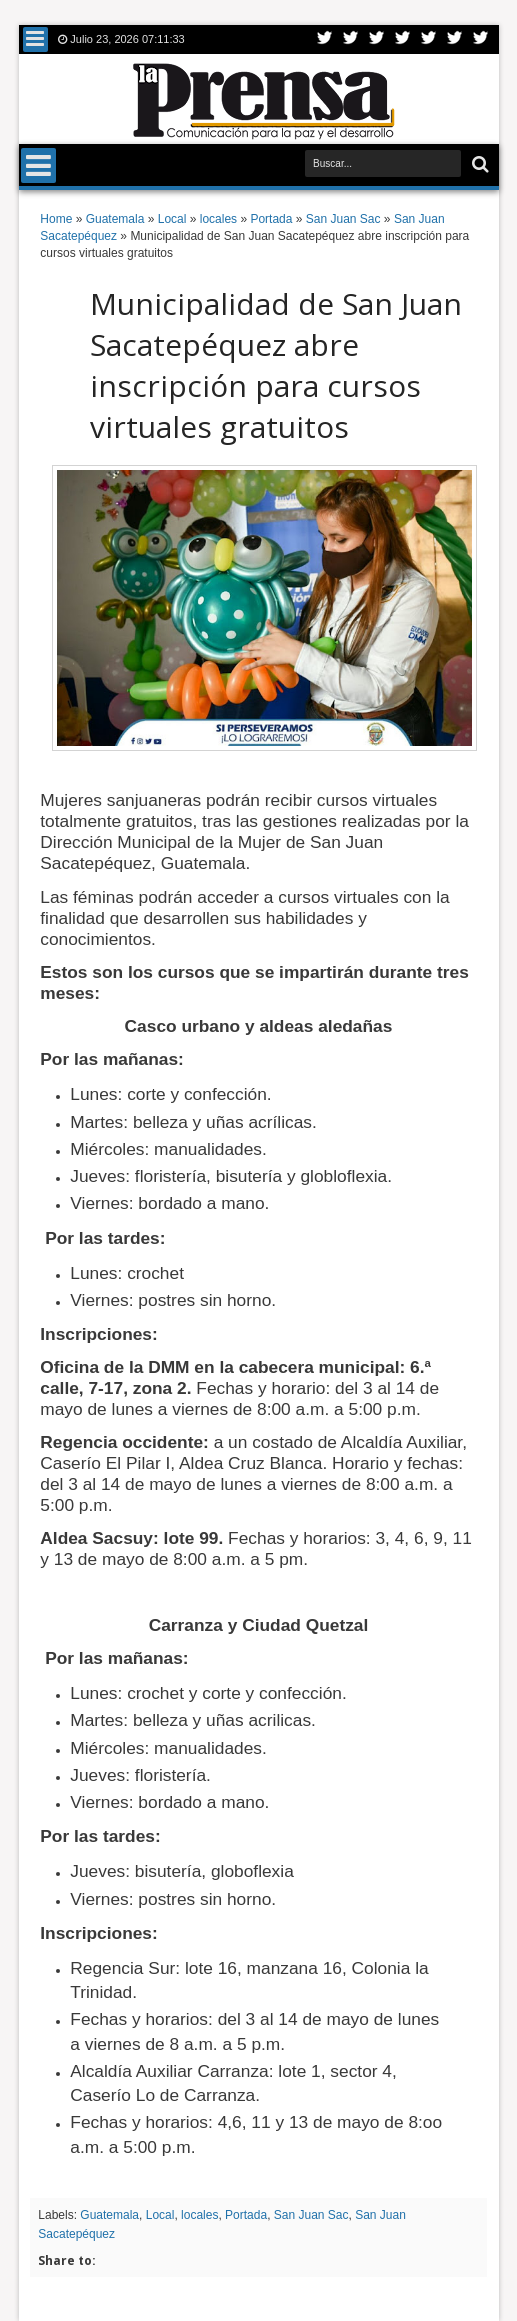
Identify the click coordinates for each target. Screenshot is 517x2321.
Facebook (351, 39)
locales (199, 2215)
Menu (35, 39)
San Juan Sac (311, 2215)
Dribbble (455, 39)
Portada (246, 2215)
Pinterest (481, 39)
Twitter (325, 39)
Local (160, 2215)
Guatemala (109, 2215)
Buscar (478, 164)
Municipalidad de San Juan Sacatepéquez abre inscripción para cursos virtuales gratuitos (276, 365)
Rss (403, 39)
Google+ (377, 39)
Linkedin (429, 39)
